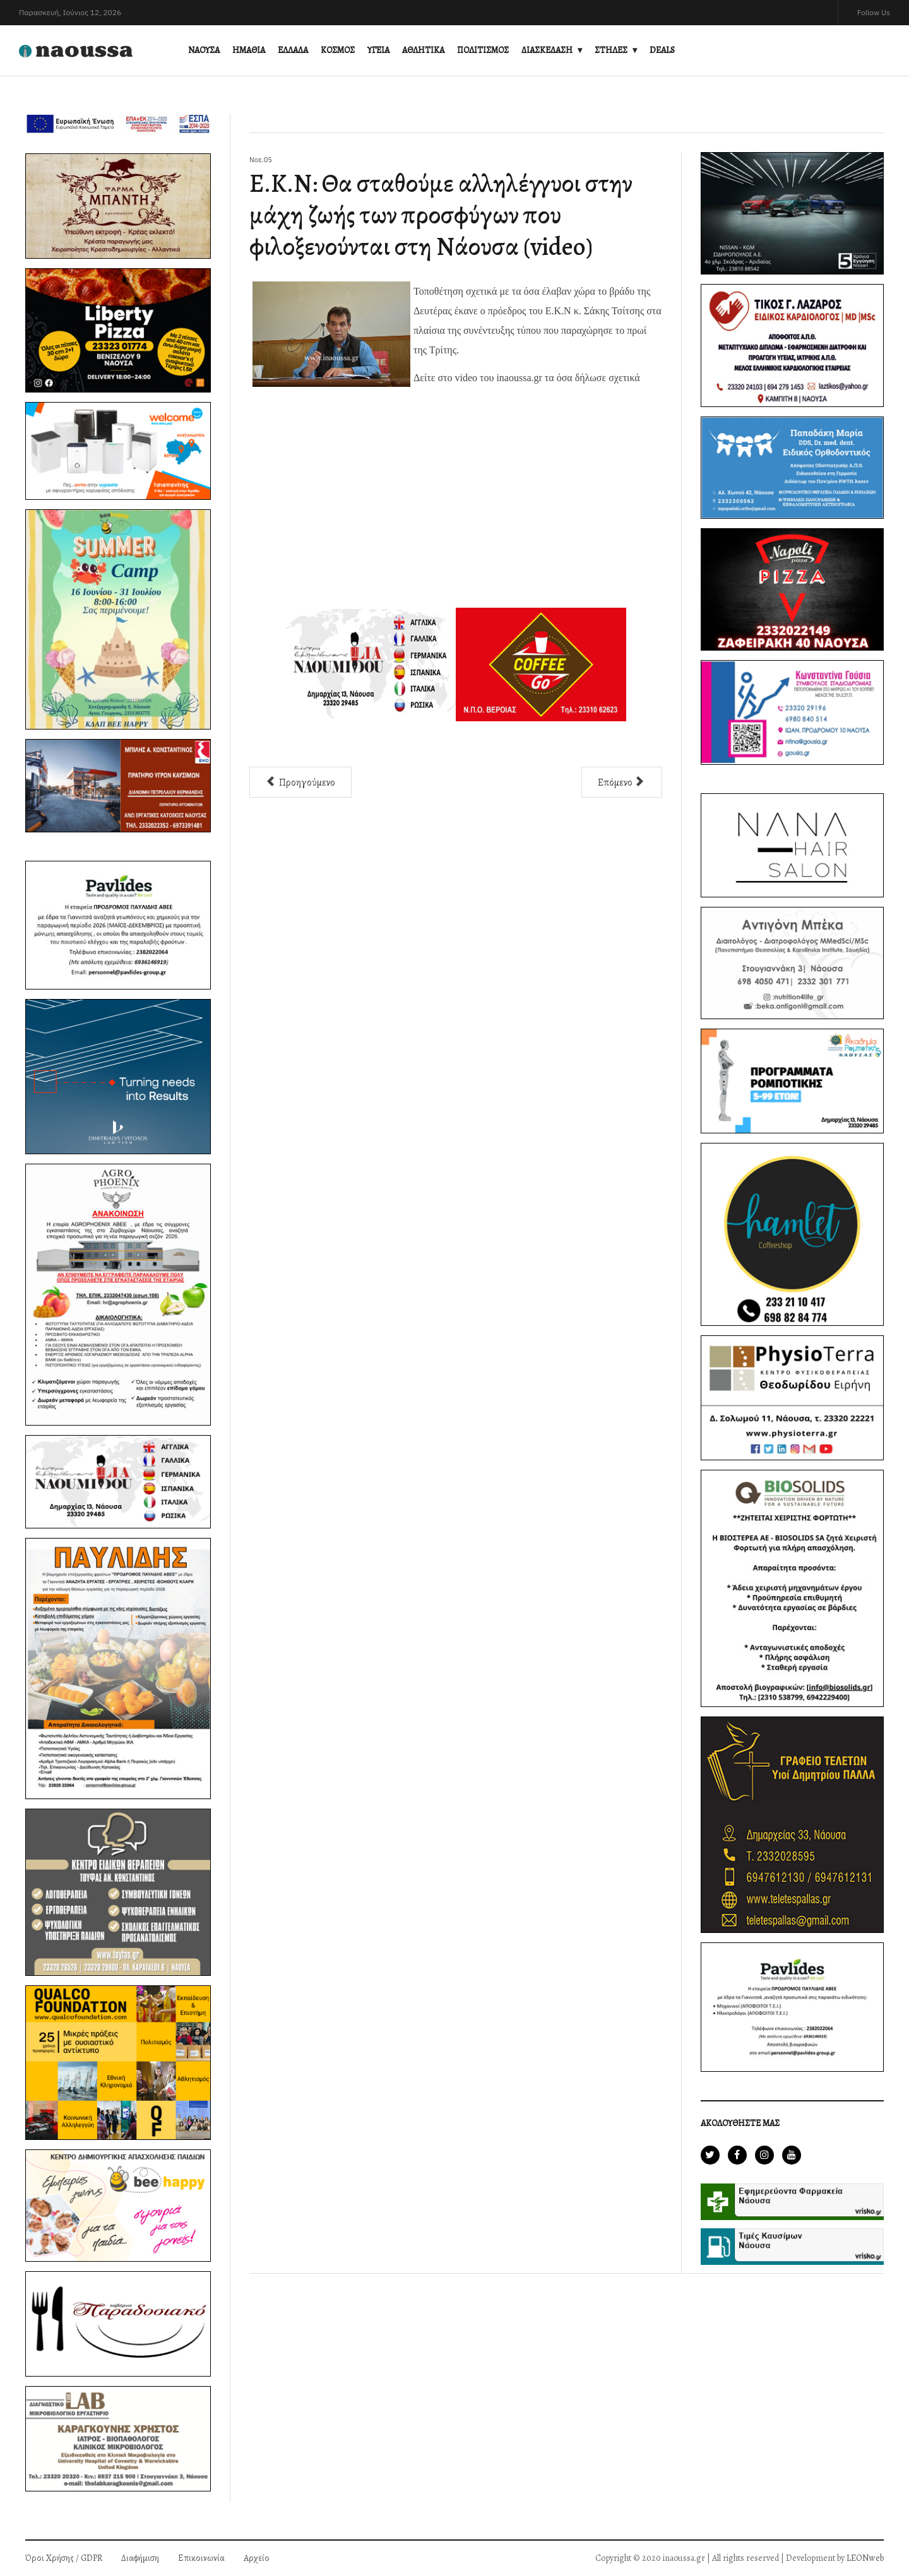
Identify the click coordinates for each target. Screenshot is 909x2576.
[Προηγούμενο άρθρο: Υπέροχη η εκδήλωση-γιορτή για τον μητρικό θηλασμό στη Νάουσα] (300, 782)
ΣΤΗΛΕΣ (611, 50)
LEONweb (865, 2558)
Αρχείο (257, 2558)
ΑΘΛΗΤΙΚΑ (423, 50)
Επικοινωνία (201, 2558)
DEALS (662, 50)
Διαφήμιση (140, 2558)
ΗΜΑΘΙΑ (248, 50)
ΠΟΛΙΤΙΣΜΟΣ (483, 50)
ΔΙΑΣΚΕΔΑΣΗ (547, 50)
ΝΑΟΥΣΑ (204, 50)
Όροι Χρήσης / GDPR (63, 2558)
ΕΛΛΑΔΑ (293, 50)
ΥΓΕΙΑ (378, 50)
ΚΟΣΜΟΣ (338, 50)
